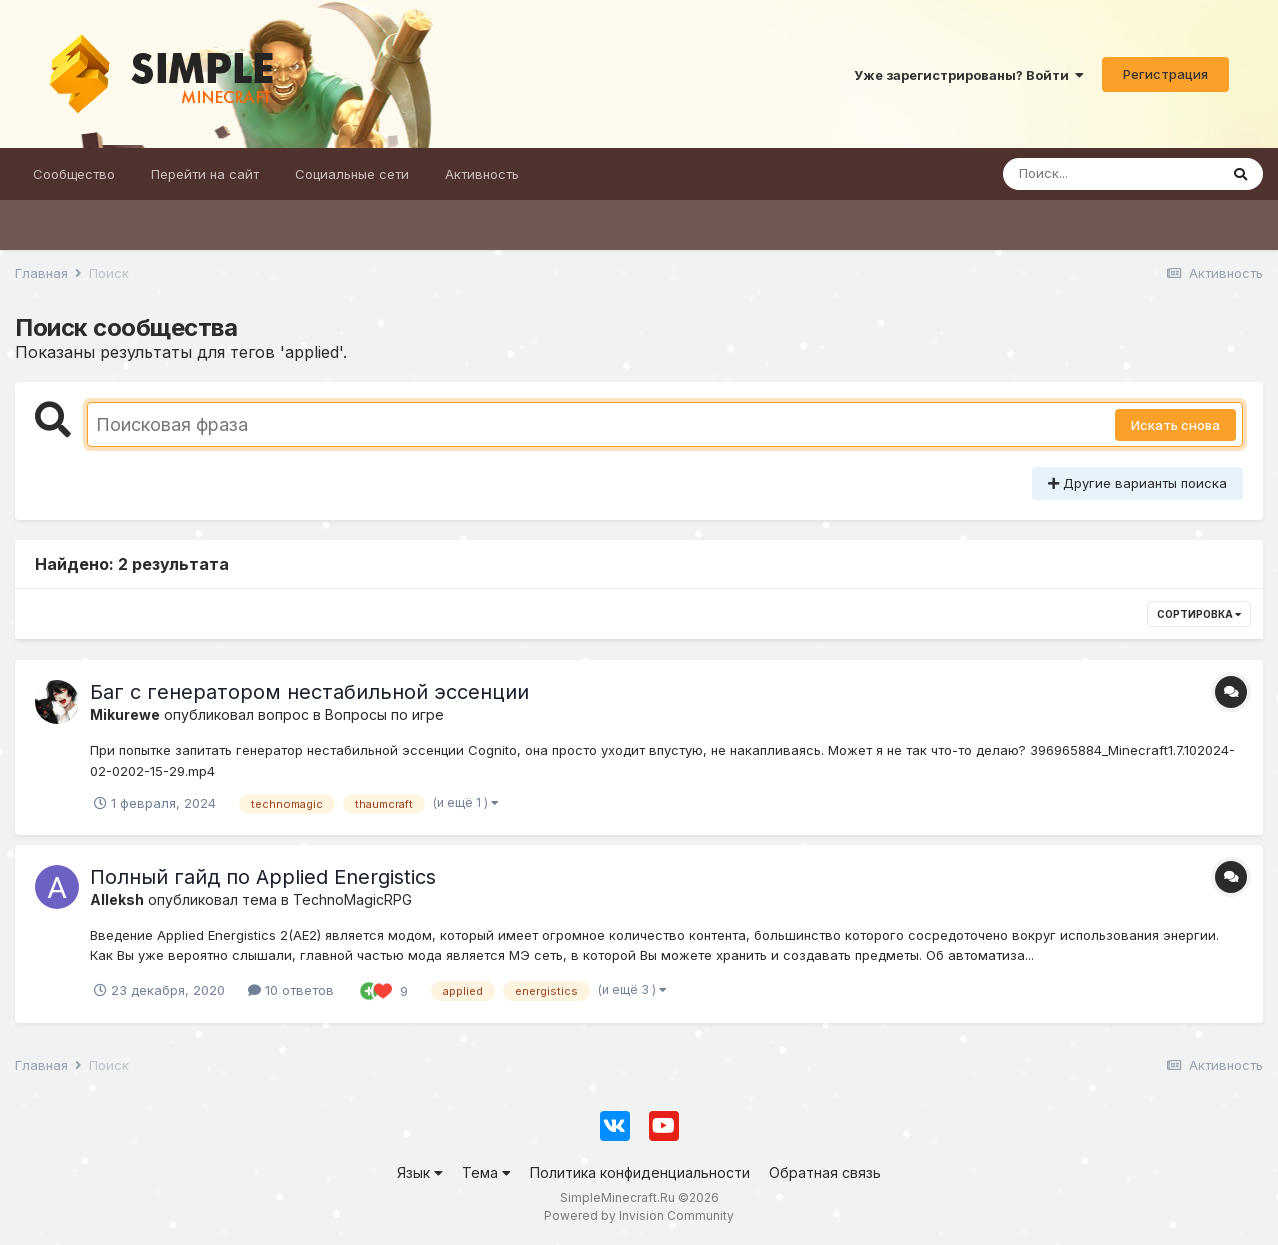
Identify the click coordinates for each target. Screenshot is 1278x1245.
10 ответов (291, 990)
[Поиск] (1110, 174)
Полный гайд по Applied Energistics (263, 877)
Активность (482, 174)
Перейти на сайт (205, 174)
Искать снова (1175, 425)
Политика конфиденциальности (640, 1172)
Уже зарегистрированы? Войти (969, 75)
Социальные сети (352, 174)
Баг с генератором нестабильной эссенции (309, 692)
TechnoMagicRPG (352, 899)
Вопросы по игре (384, 714)
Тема (486, 1172)
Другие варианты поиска (1137, 483)
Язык (420, 1172)
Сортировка (1199, 614)
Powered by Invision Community (639, 1215)
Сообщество (74, 174)
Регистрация (1165, 74)
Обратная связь (825, 1172)
